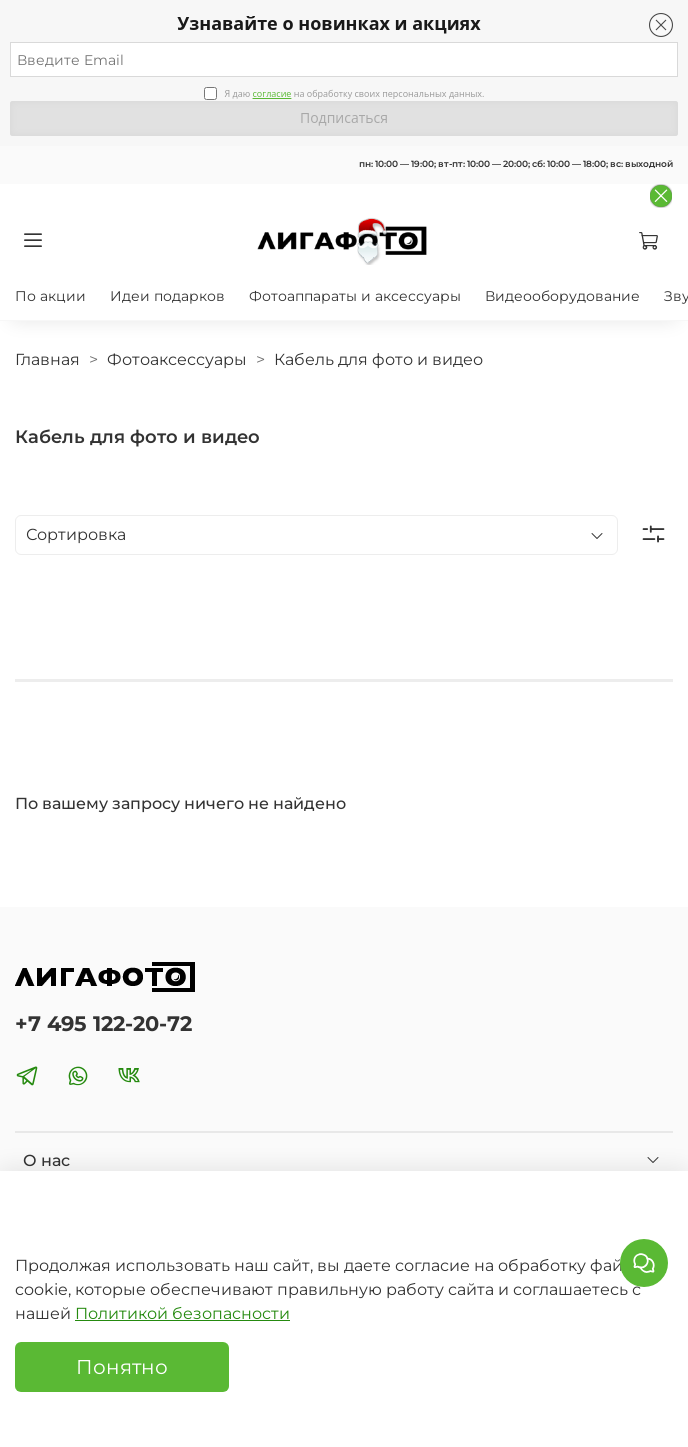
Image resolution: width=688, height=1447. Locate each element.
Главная (47, 359)
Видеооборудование (562, 296)
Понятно (122, 1367)
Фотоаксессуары (177, 359)
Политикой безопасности (182, 1313)
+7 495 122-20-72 (103, 1023)
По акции (50, 296)
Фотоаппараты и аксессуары (355, 296)
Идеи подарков (167, 296)
